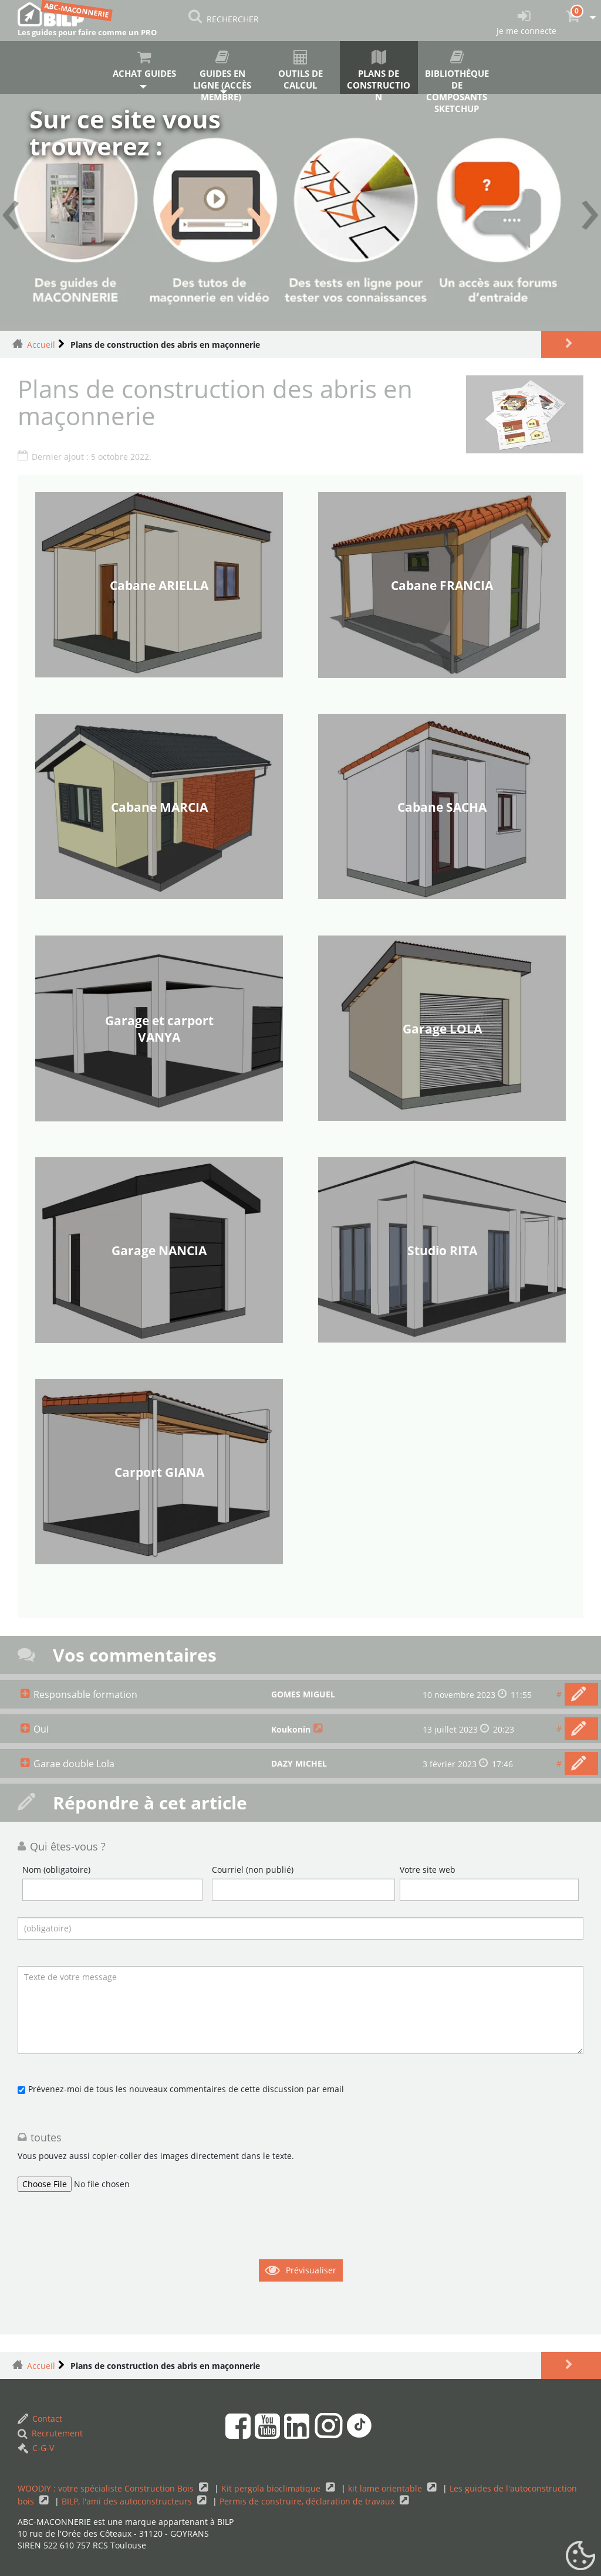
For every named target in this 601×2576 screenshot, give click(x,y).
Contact (40, 2418)
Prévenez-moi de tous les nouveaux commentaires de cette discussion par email (186, 2088)
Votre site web (427, 1869)
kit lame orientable (386, 2488)
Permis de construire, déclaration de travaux (308, 2501)
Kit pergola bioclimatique (272, 2488)
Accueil (41, 344)
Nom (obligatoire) (56, 1869)
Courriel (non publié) (252, 1869)
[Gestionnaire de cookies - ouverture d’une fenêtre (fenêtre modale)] (580, 2556)
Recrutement (50, 2433)
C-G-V (36, 2447)
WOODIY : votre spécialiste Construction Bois (107, 2488)
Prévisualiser (311, 2270)
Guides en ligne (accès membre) (222, 72)
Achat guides (144, 64)
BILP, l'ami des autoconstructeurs (128, 2501)
